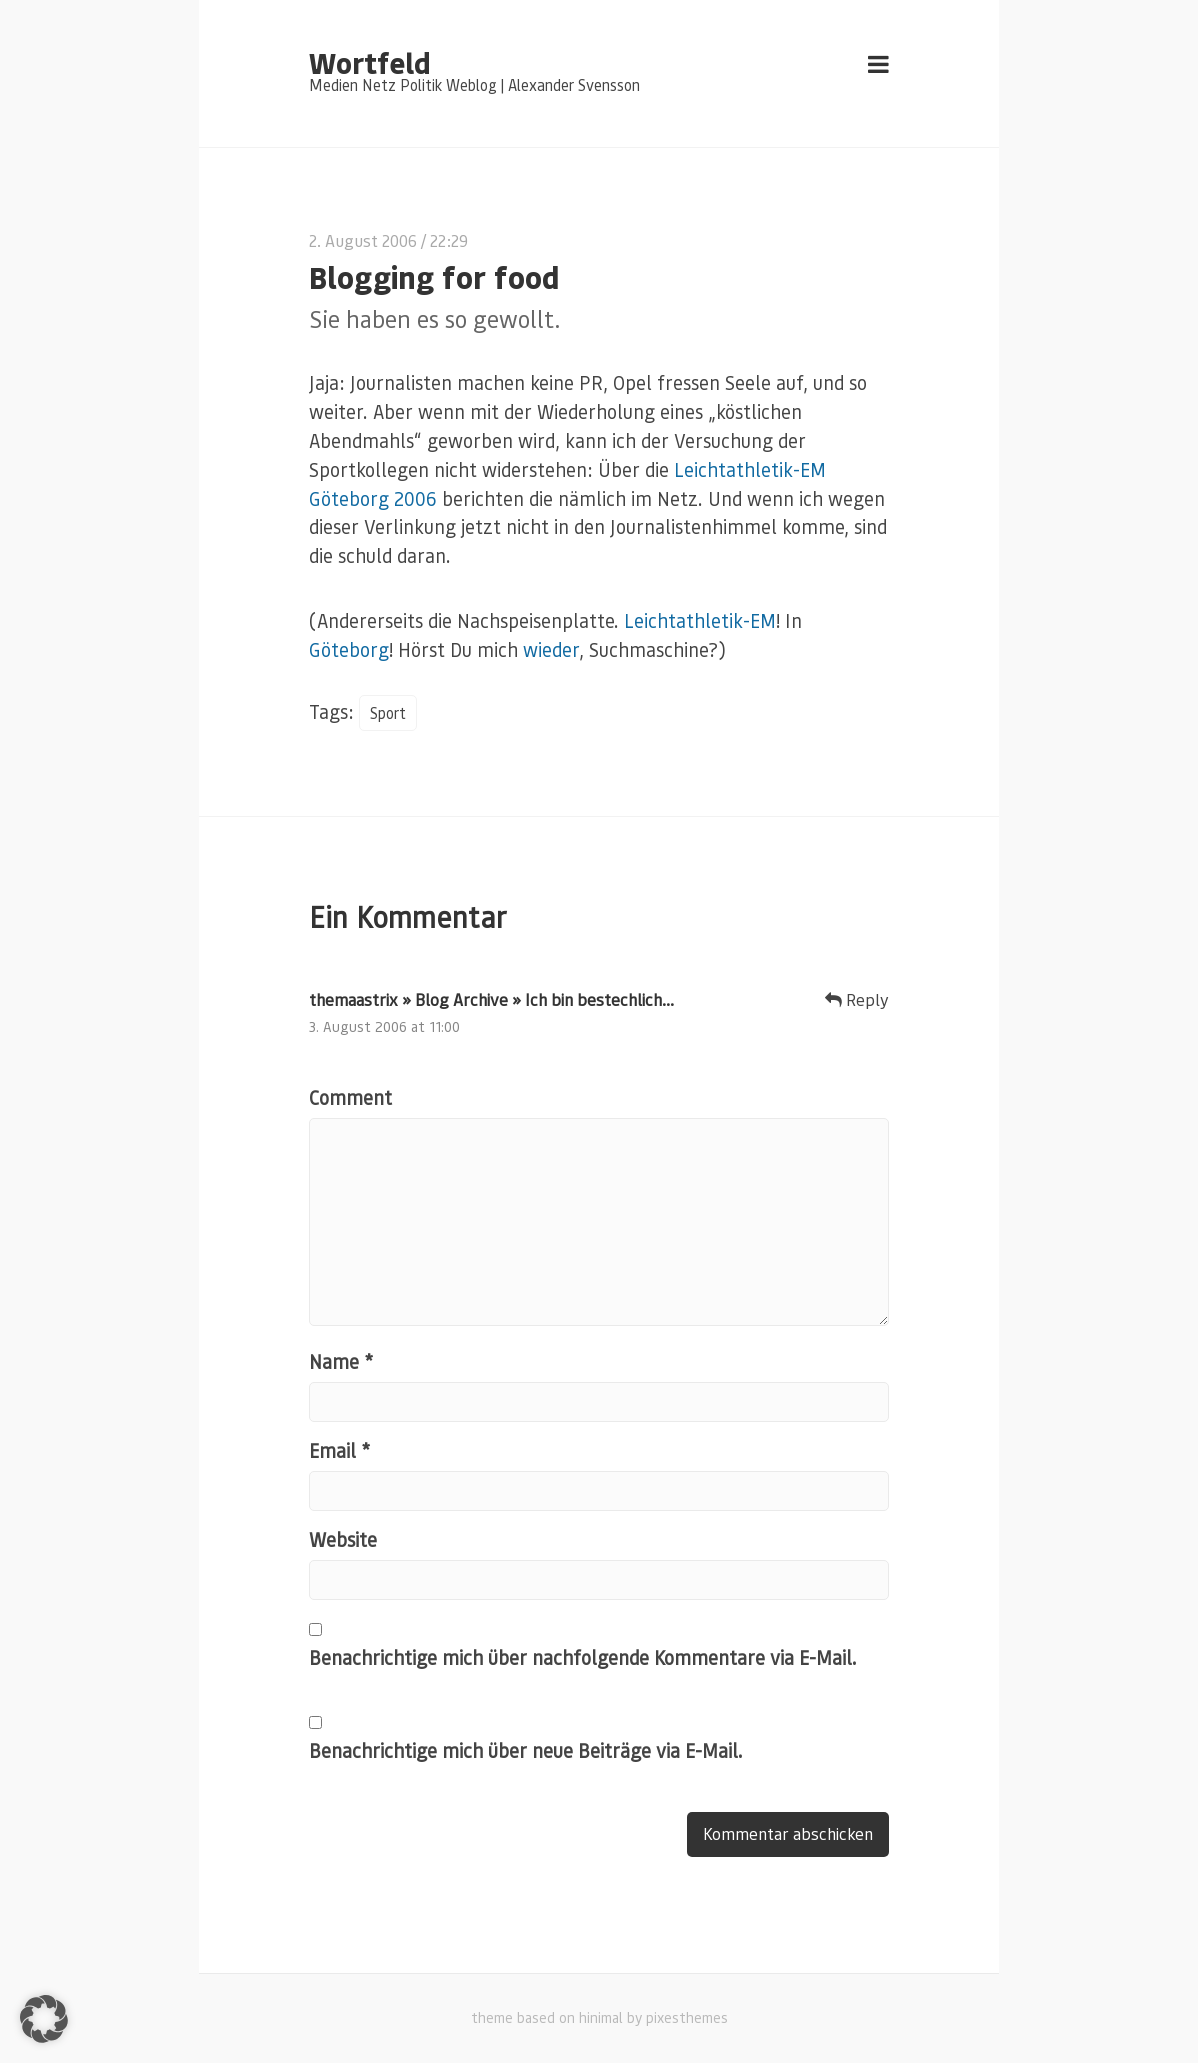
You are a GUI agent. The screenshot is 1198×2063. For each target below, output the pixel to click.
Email (339, 1450)
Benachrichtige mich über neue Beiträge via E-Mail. (526, 1750)
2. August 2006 (363, 240)
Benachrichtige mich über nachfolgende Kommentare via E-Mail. (583, 1657)
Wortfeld (369, 62)
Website (343, 1539)
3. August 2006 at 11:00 (384, 1026)
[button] (44, 2019)
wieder (551, 649)
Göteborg (349, 649)
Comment (350, 1097)
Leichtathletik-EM (700, 620)
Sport (388, 713)
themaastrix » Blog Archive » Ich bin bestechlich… (491, 999)
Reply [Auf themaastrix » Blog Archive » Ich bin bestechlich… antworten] (857, 999)
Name (341, 1361)
